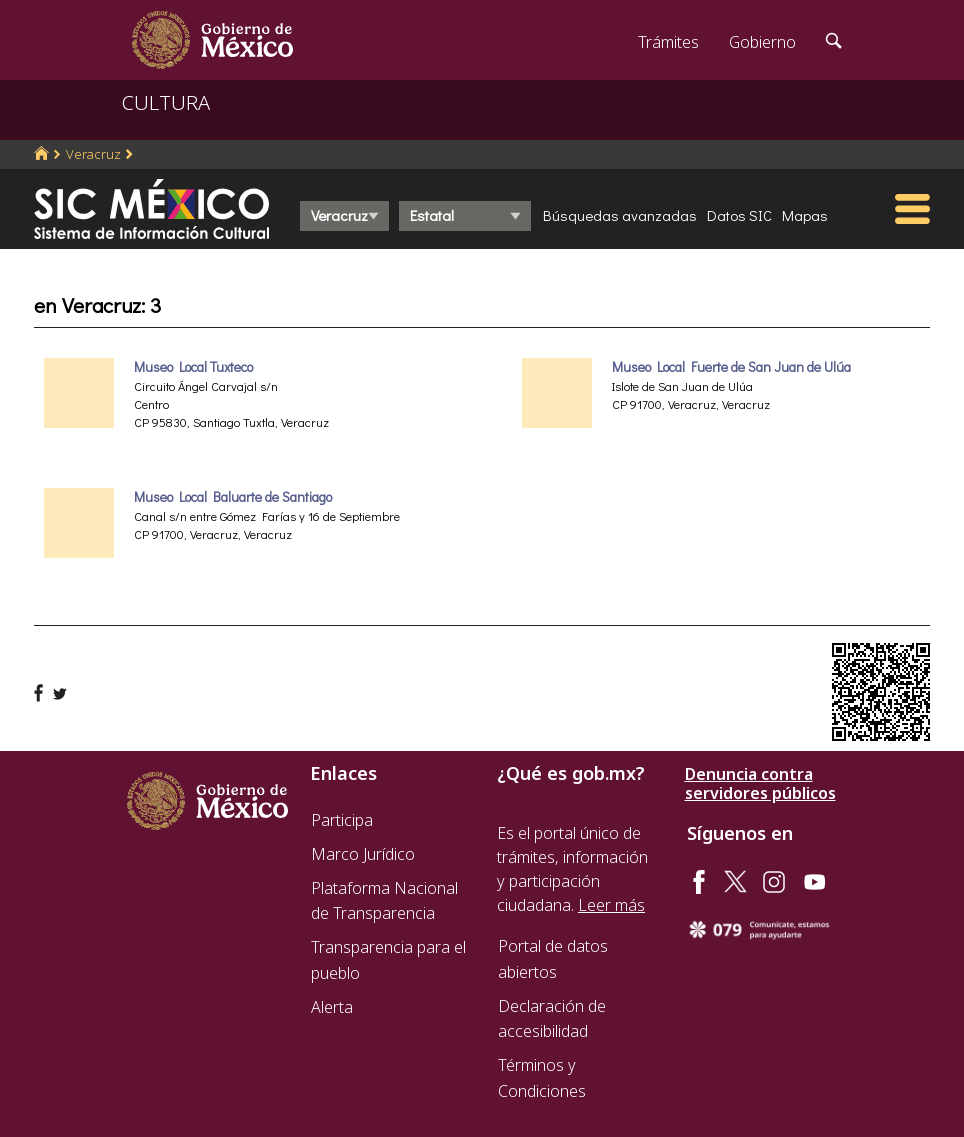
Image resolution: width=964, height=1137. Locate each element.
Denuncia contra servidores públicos (760, 784)
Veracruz (93, 154)
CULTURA (166, 102)
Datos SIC (739, 215)
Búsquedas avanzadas (620, 215)
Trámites (668, 42)
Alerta (332, 1007)
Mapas (805, 215)
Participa (342, 820)
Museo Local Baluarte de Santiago (233, 497)
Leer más (611, 905)
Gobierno (762, 42)
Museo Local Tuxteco (193, 367)
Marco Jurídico (363, 854)
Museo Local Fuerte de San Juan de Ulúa (731, 367)
